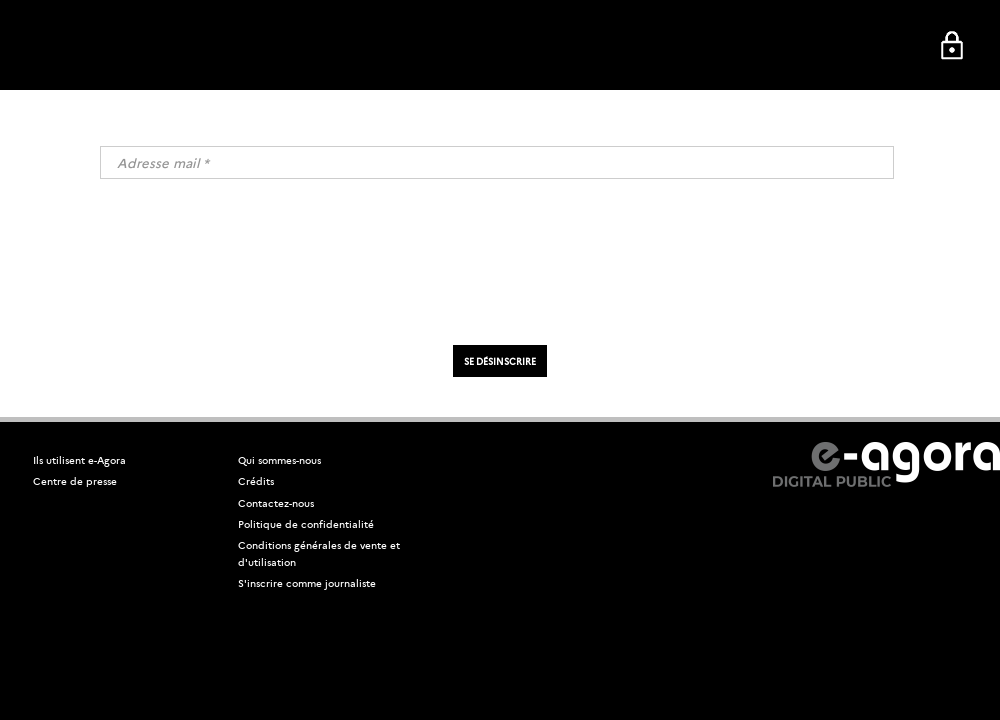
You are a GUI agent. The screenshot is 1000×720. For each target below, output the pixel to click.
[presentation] (500, 266)
